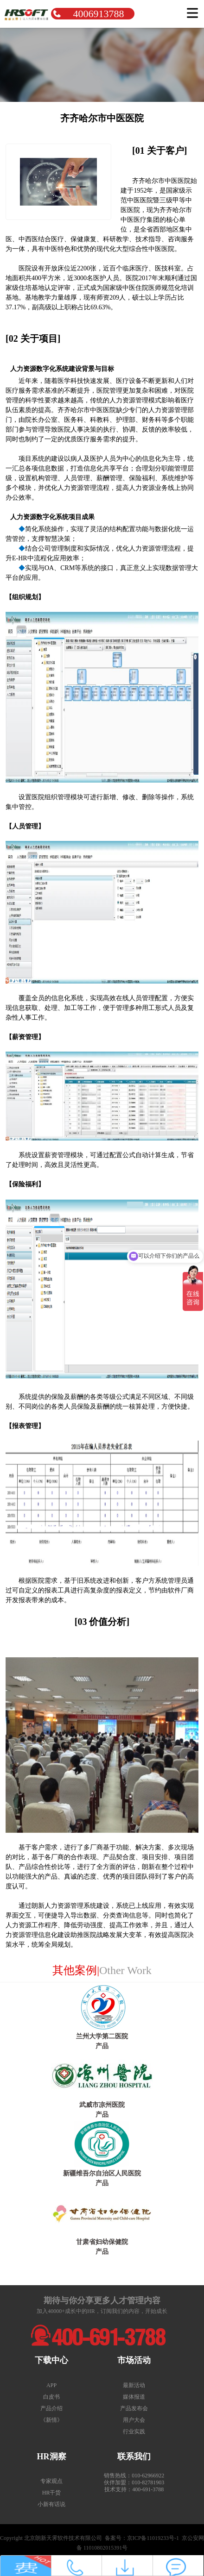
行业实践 (134, 2431)
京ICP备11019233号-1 (153, 2538)
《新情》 (51, 2420)
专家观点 (51, 2481)
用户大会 (134, 2420)
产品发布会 (134, 2408)
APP (51, 2385)
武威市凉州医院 (102, 2104)
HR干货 (51, 2492)
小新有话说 (51, 2504)
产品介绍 (51, 2408)
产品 (102, 2046)
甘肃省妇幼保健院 (102, 2241)
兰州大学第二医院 (102, 2036)
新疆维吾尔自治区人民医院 (102, 2173)
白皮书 (51, 2397)
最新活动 (134, 2385)
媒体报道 (134, 2397)
